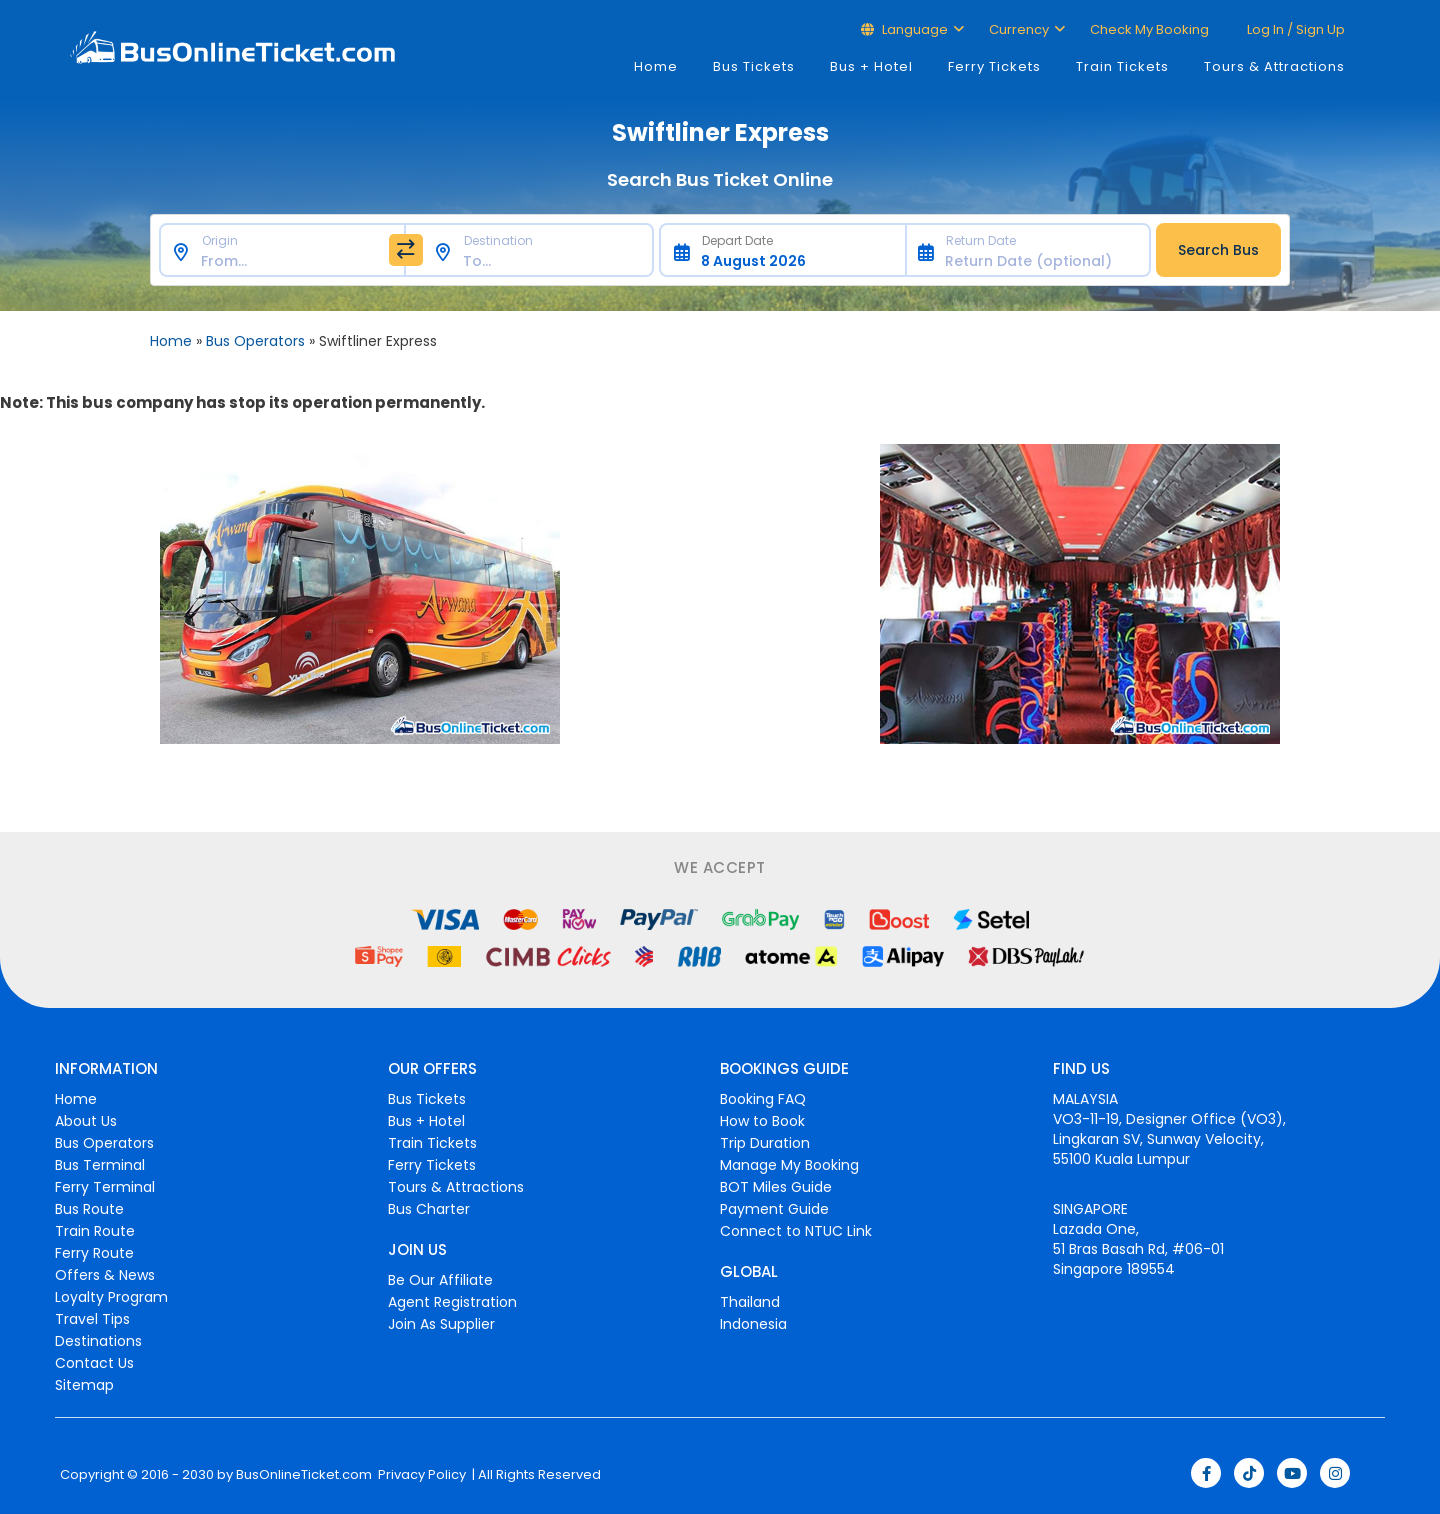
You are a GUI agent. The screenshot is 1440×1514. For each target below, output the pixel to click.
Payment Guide (774, 1209)
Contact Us (94, 1363)
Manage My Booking (789, 1165)
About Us (86, 1121)
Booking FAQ (763, 1099)
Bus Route (89, 1209)
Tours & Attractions (1274, 66)
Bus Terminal (100, 1165)
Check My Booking (1149, 29)
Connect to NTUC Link (796, 1231)
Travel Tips (92, 1319)
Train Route (95, 1231)
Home (656, 66)
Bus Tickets (754, 66)
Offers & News (105, 1275)
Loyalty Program (111, 1297)
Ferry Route (94, 1253)
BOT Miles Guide (776, 1187)
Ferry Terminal (105, 1187)
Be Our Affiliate (440, 1280)
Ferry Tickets (994, 66)
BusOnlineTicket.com (304, 1475)
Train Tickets (1122, 66)
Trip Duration (765, 1143)
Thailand (750, 1302)
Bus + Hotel (871, 66)
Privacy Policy (420, 1475)
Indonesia (753, 1324)
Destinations (98, 1341)
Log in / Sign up (1294, 29)
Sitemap (84, 1385)
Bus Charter (429, 1209)
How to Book (762, 1121)
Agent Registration (452, 1302)
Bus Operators (255, 341)
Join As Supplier (441, 1324)
